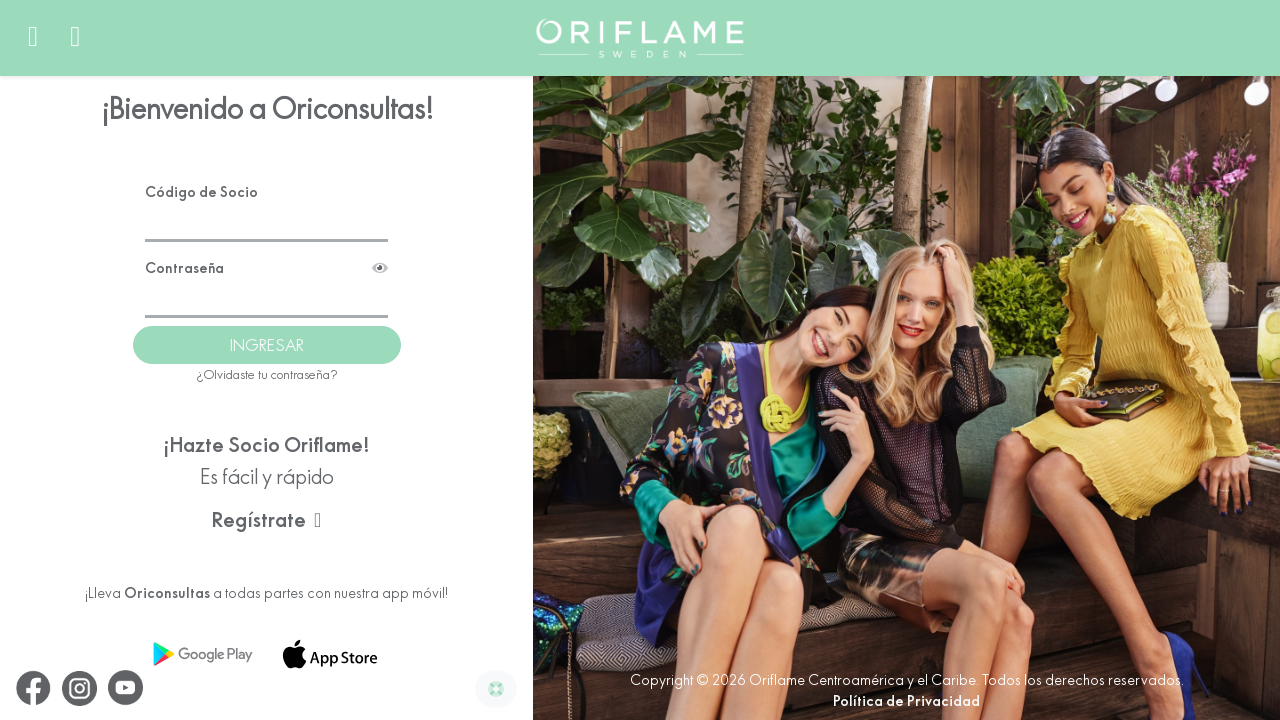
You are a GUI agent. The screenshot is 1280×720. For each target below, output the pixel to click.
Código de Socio (201, 179)
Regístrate (266, 506)
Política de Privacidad (906, 701)
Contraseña (266, 255)
